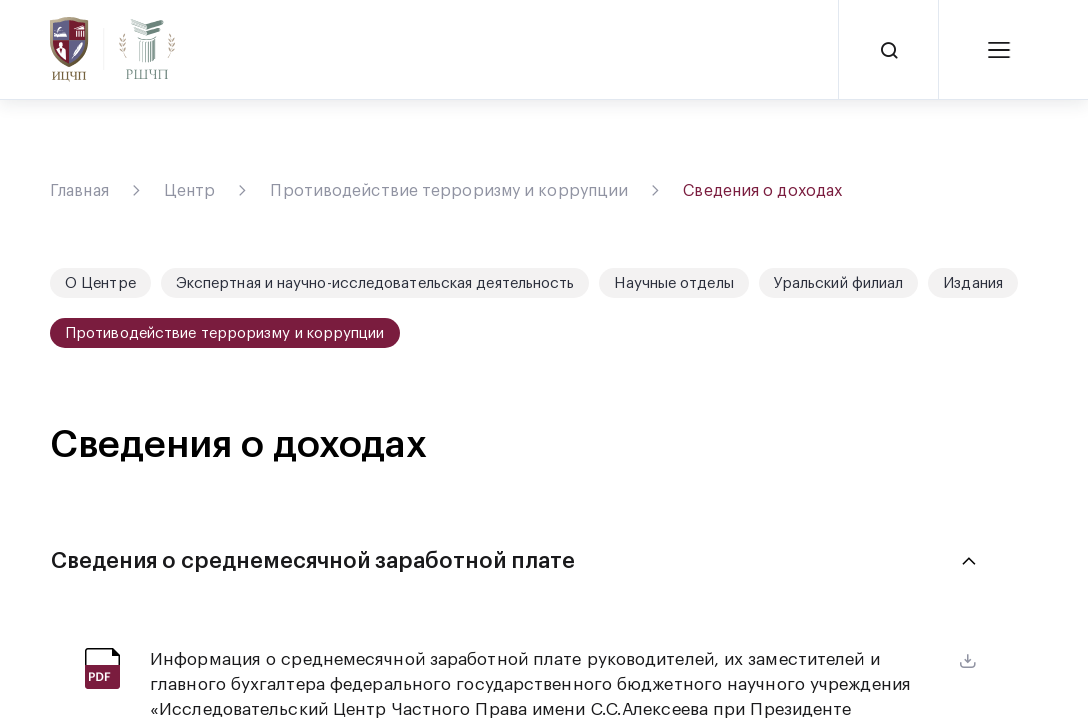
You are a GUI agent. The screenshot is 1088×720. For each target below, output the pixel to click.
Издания (973, 283)
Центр (190, 191)
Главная (79, 191)
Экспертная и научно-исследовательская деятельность (375, 283)
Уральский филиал (839, 283)
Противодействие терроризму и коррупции (449, 191)
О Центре (100, 283)
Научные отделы (673, 283)
